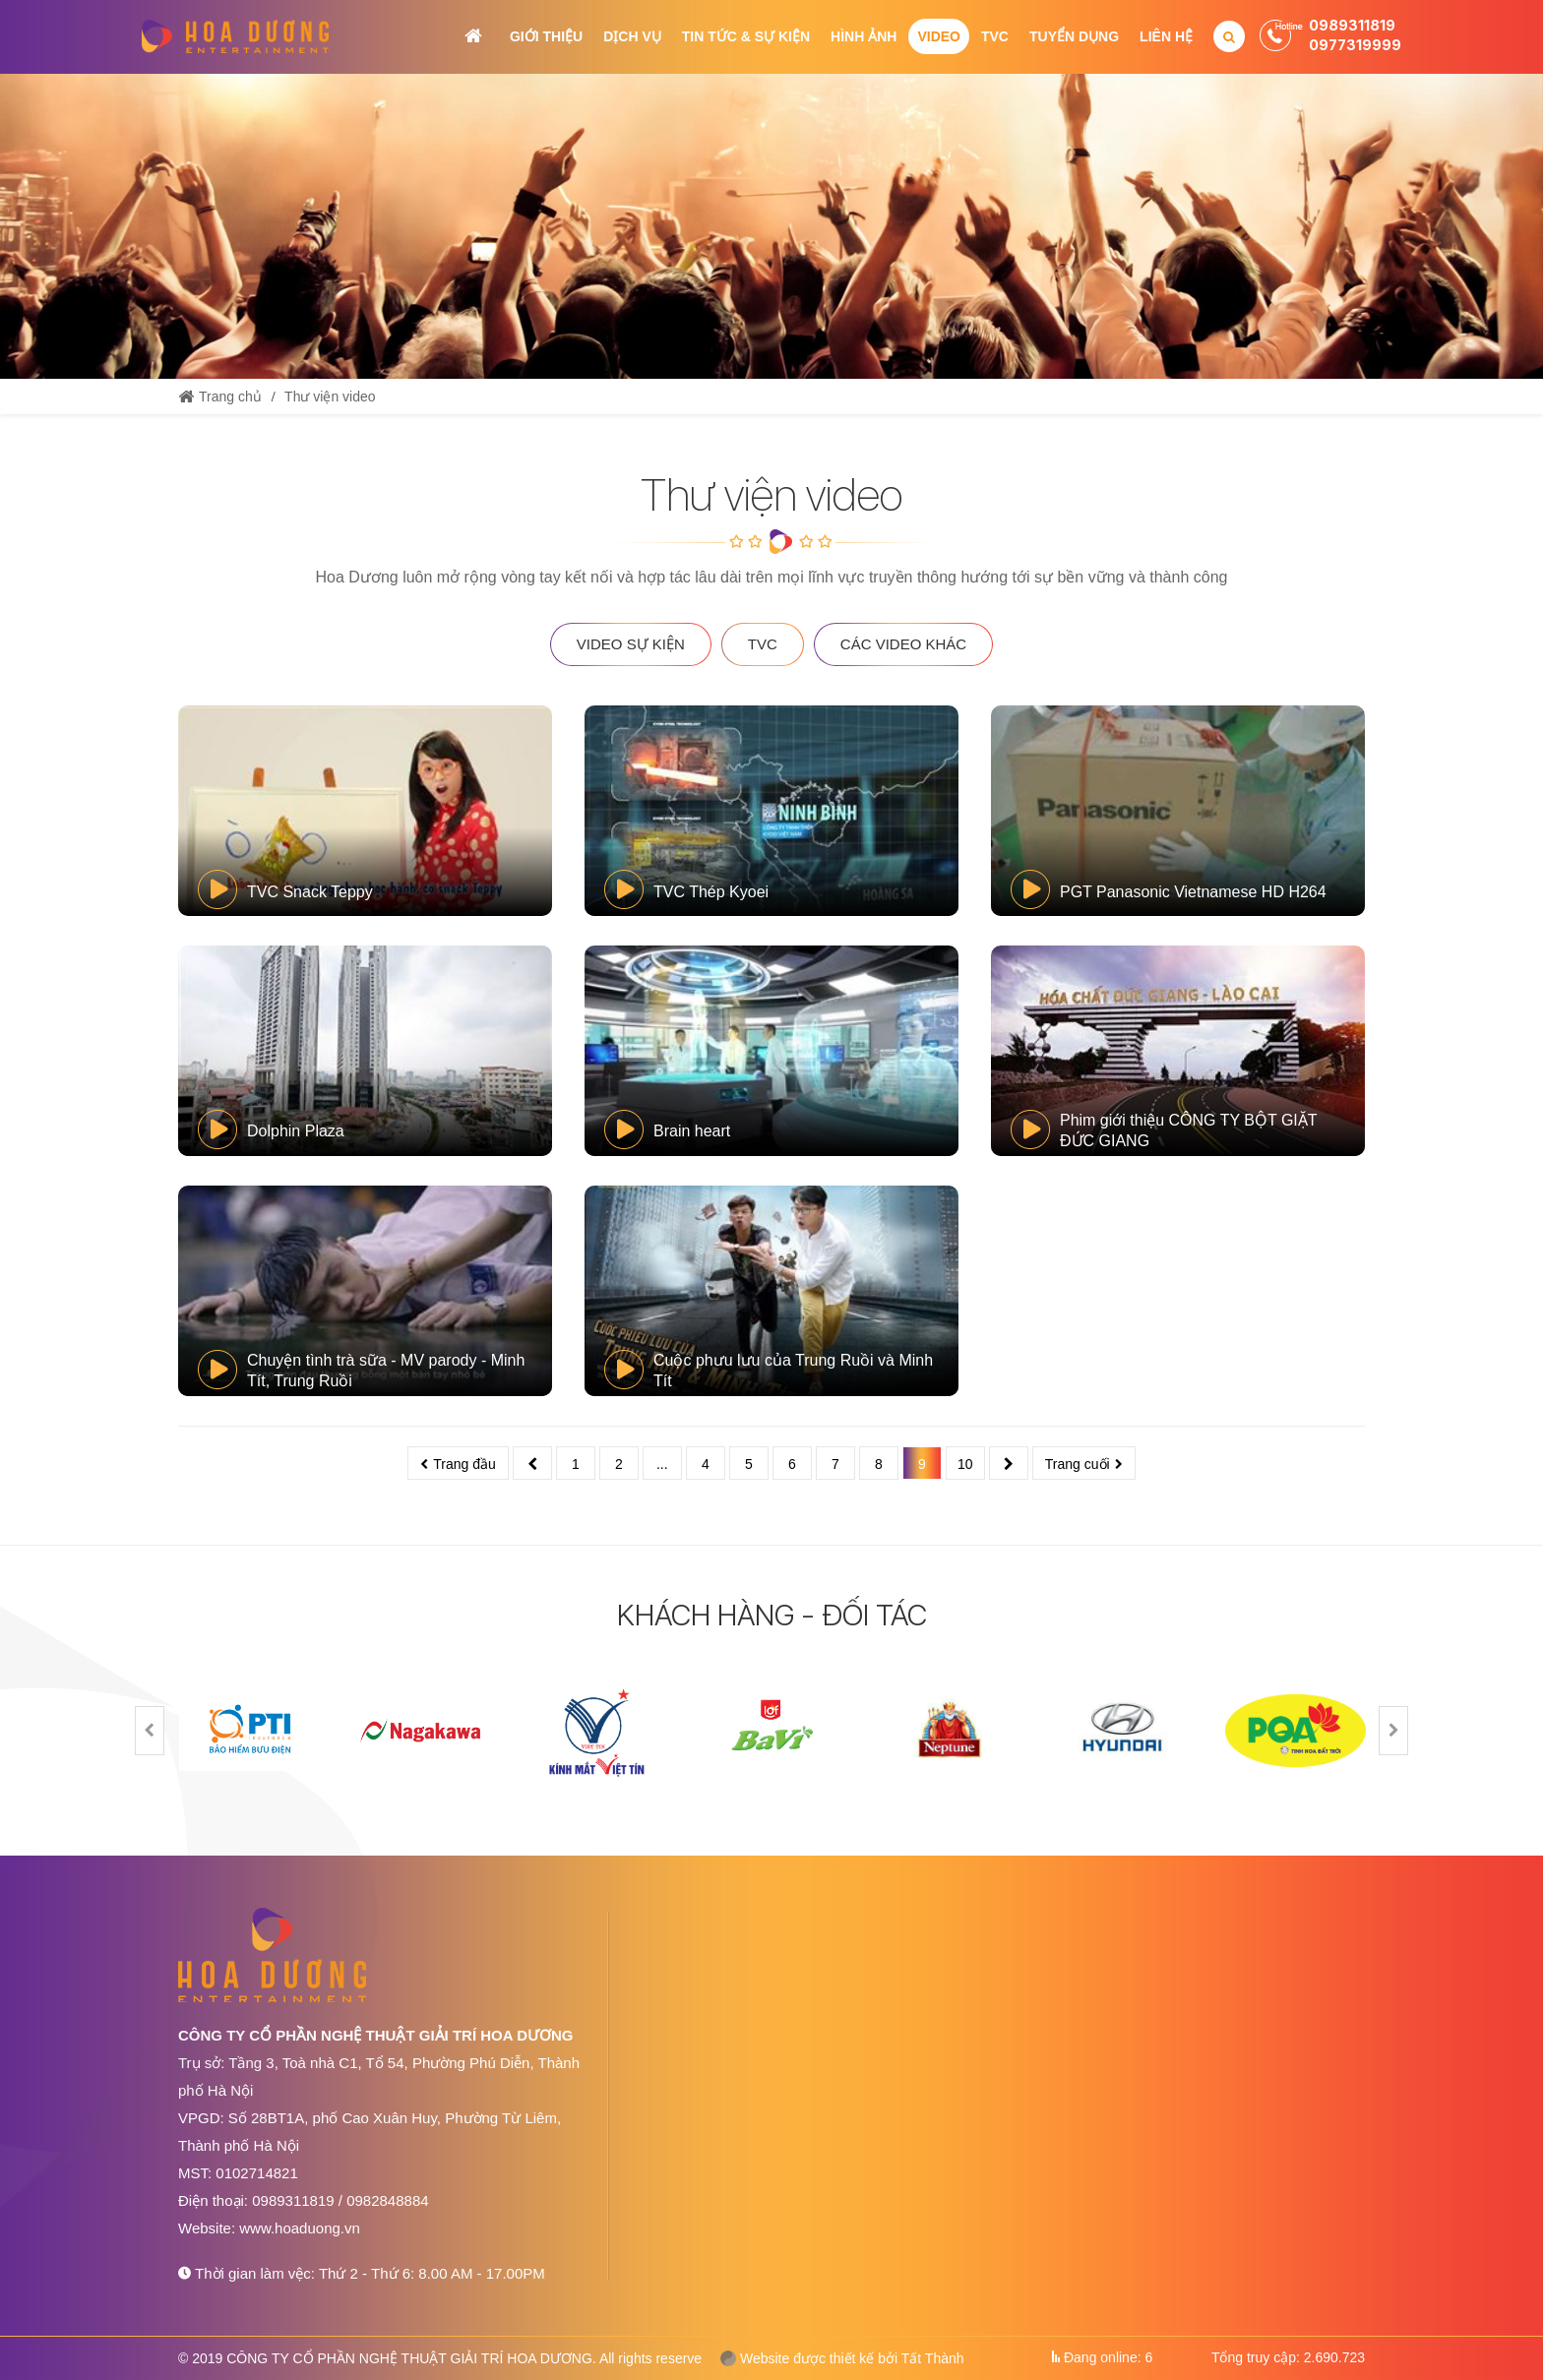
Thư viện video (329, 396)
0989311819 (1352, 25)
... (662, 1464)
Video (938, 36)
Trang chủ (473, 36)
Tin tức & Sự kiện (746, 36)
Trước (532, 1463)
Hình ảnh (863, 36)
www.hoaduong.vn (299, 2228)
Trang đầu (464, 1464)
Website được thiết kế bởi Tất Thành (842, 2358)
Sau (1008, 1463)
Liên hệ (1166, 36)
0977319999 (1355, 44)
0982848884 (387, 2200)
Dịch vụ (632, 36)
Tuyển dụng (1074, 36)
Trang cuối (1077, 1464)
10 (965, 1464)
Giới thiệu (546, 36)
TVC (995, 36)
